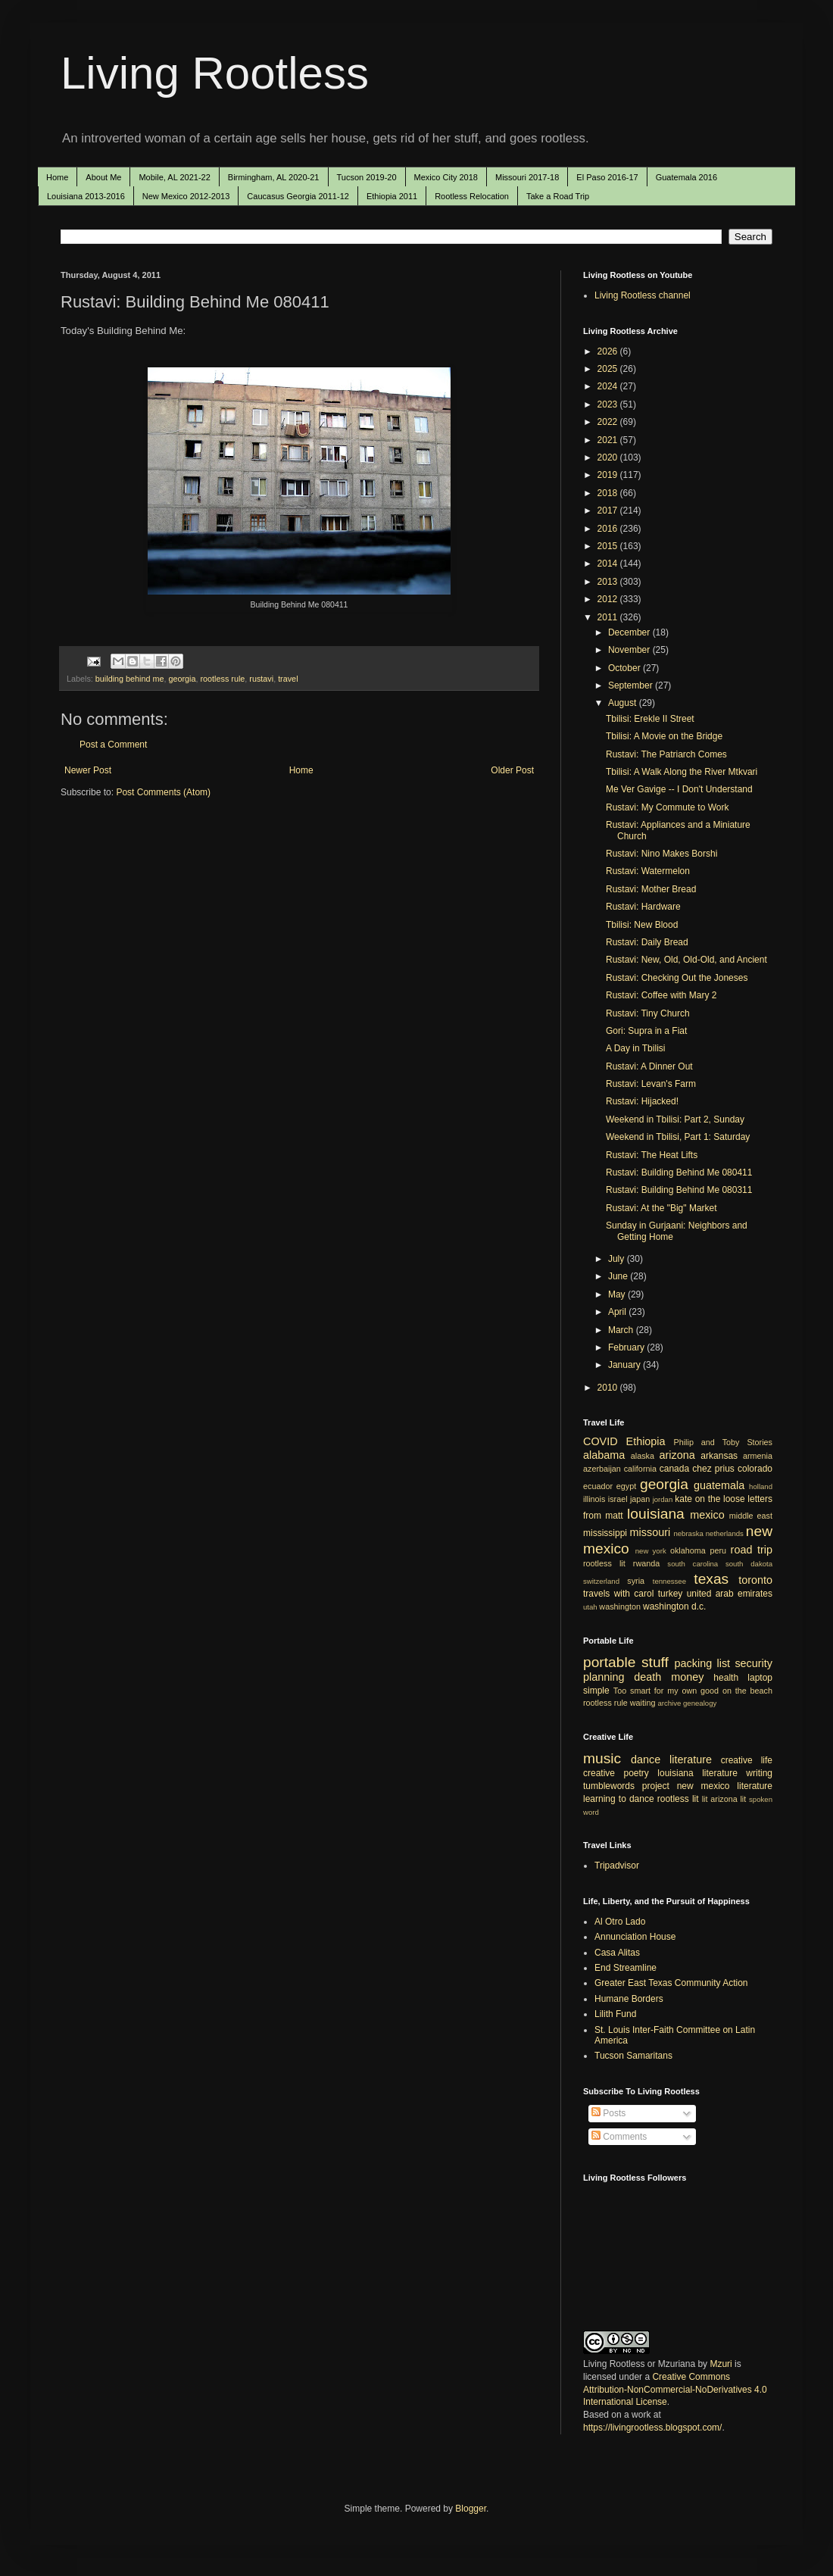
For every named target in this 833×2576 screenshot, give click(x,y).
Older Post (512, 770)
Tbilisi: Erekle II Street (650, 718)
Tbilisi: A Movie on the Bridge (664, 736)
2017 (608, 510)
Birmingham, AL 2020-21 (274, 177)
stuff (655, 1662)
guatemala (719, 1485)
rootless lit (604, 1563)
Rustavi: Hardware (643, 906)
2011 (608, 617)
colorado (755, 1468)
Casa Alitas (617, 1952)
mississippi (605, 1533)
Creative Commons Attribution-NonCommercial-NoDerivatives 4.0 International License (675, 2389)
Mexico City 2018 (446, 177)
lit (705, 1798)
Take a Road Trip (557, 196)
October (625, 668)
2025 (608, 369)
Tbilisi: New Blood (642, 925)
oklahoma (688, 1550)
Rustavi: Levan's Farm (651, 1084)
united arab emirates (729, 1593)
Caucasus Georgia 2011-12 (298, 196)
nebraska (688, 1533)
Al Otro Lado (619, 1921)
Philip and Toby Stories (723, 1442)
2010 (608, 1387)
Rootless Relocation (472, 196)
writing (759, 1773)
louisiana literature (697, 1773)
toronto (755, 1580)
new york (650, 1551)
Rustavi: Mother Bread (651, 889)
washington (620, 1606)
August (623, 703)
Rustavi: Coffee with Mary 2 (661, 995)
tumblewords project (626, 1786)
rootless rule (223, 678)
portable (609, 1662)
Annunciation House (634, 1936)
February (627, 1347)
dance (645, 1759)
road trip (751, 1550)
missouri (650, 1532)
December (630, 632)
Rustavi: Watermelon (648, 871)
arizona (677, 1455)
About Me (103, 177)
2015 (608, 546)
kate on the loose (709, 1499)
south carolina (692, 1564)
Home (57, 177)
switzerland (601, 1581)
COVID (600, 1441)
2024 (608, 386)
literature (690, 1759)
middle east (750, 1515)
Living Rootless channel (642, 295)
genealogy (699, 1703)
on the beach (747, 1690)
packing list (703, 1663)
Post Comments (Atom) (163, 792)
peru (718, 1550)
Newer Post (87, 770)
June (619, 1276)
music (602, 1758)
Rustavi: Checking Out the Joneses (676, 978)
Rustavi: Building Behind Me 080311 (679, 1190)
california (640, 1468)
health (725, 1677)
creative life (746, 1760)
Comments (619, 2136)
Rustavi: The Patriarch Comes (666, 754)
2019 (608, 475)
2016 (608, 528)
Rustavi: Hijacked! (642, 1101)
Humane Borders (628, 1999)
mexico (707, 1515)
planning (603, 1677)
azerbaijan (602, 1468)
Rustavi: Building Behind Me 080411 (679, 1172)
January (625, 1365)
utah (590, 1607)
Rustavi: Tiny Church (648, 1013)
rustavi (261, 678)
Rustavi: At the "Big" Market (661, 1208)
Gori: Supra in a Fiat (646, 1031)
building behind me (129, 678)
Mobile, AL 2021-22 (174, 177)
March (622, 1330)
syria (635, 1580)
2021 (608, 440)
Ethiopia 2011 (392, 196)
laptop (759, 1677)
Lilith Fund (615, 2014)
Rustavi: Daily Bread (647, 942)
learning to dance (618, 1799)
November (630, 650)
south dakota (748, 1564)
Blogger (470, 2508)
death (647, 1677)
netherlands (725, 1533)
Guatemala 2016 (686, 177)
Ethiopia (646, 1441)
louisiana (656, 1514)
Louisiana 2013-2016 (86, 196)
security (753, 1663)
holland (760, 1486)
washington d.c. (674, 1606)
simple (596, 1690)
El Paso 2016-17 (607, 177)
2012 (608, 599)
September (631, 685)
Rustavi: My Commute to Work (667, 807)
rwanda (646, 1563)
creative (599, 1773)
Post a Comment (113, 744)
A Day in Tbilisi (635, 1048)
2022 (608, 422)
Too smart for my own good (666, 1690)
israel (618, 1498)
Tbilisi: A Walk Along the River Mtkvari (681, 772)
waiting (643, 1702)
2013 (608, 581)
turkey (670, 1593)
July (617, 1259)
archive (669, 1703)
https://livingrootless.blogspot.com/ (652, 2427)
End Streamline (625, 1967)
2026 (608, 351)
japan (640, 1498)
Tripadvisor (616, 1865)
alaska (642, 1455)
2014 (608, 563)
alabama (604, 1455)
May (618, 1294)
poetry (636, 1773)
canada (674, 1468)
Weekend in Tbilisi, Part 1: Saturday (678, 1137)
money (687, 1677)
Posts (608, 2113)
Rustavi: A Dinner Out (649, 1066)
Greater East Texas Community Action (671, 1983)
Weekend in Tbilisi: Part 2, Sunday (675, 1119)
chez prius (713, 1468)
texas (711, 1579)
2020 (608, 457)
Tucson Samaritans (633, 2055)
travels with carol (618, 1593)
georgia (181, 678)
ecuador (598, 1486)
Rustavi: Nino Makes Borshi (661, 853)
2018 (608, 493)
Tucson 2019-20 (367, 177)
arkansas (719, 1455)
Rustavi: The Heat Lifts (651, 1155)
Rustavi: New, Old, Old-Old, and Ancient (686, 959)
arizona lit (728, 1798)
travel (288, 678)
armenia (757, 1455)
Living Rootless (215, 73)
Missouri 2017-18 (527, 177)
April (618, 1312)
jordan (663, 1499)
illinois (594, 1498)
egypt (626, 1486)
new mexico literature (724, 1786)
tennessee (669, 1581)
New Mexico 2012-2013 (186, 196)
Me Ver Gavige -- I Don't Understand (679, 789)
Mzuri (721, 2364)
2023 (608, 404)
